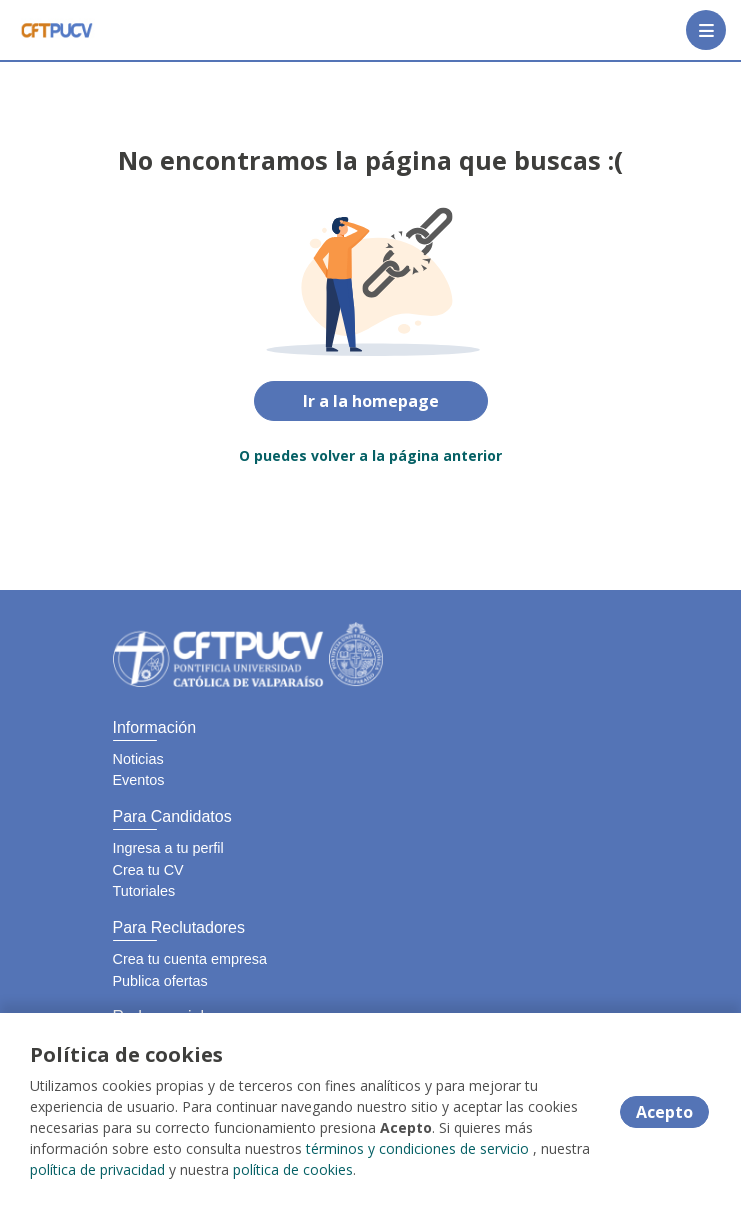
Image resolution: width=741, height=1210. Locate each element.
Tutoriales (144, 891)
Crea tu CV (148, 870)
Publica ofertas (160, 981)
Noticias (138, 759)
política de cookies (293, 1169)
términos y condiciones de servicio (417, 1148)
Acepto (664, 1112)
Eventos (139, 780)
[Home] (56, 30)
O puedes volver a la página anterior (370, 455)
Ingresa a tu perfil (168, 848)
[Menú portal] (706, 30)
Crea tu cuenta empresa (190, 959)
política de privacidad (97, 1169)
